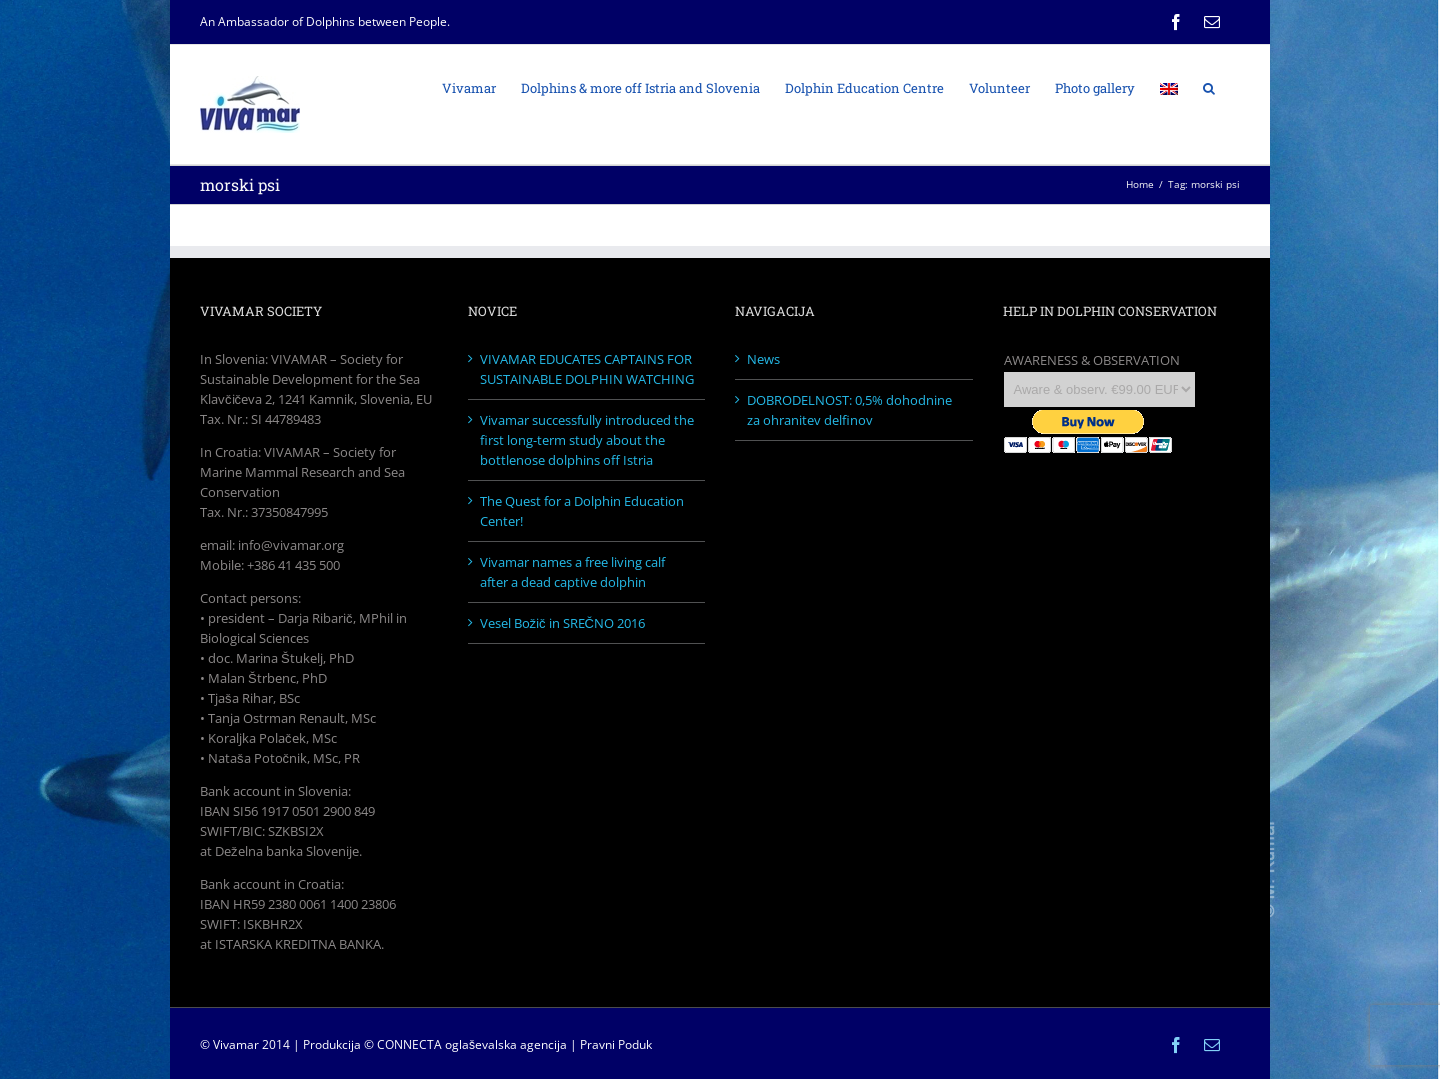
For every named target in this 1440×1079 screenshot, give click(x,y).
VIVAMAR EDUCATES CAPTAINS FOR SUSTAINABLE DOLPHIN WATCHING (587, 369)
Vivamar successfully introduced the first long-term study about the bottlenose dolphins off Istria (587, 440)
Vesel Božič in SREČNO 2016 (562, 623)
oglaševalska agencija (506, 1044)
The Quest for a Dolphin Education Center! (582, 511)
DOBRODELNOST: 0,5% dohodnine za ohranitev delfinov (849, 410)
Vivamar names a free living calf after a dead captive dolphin (572, 572)
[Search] (1209, 87)
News (763, 359)
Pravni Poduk (616, 1044)
